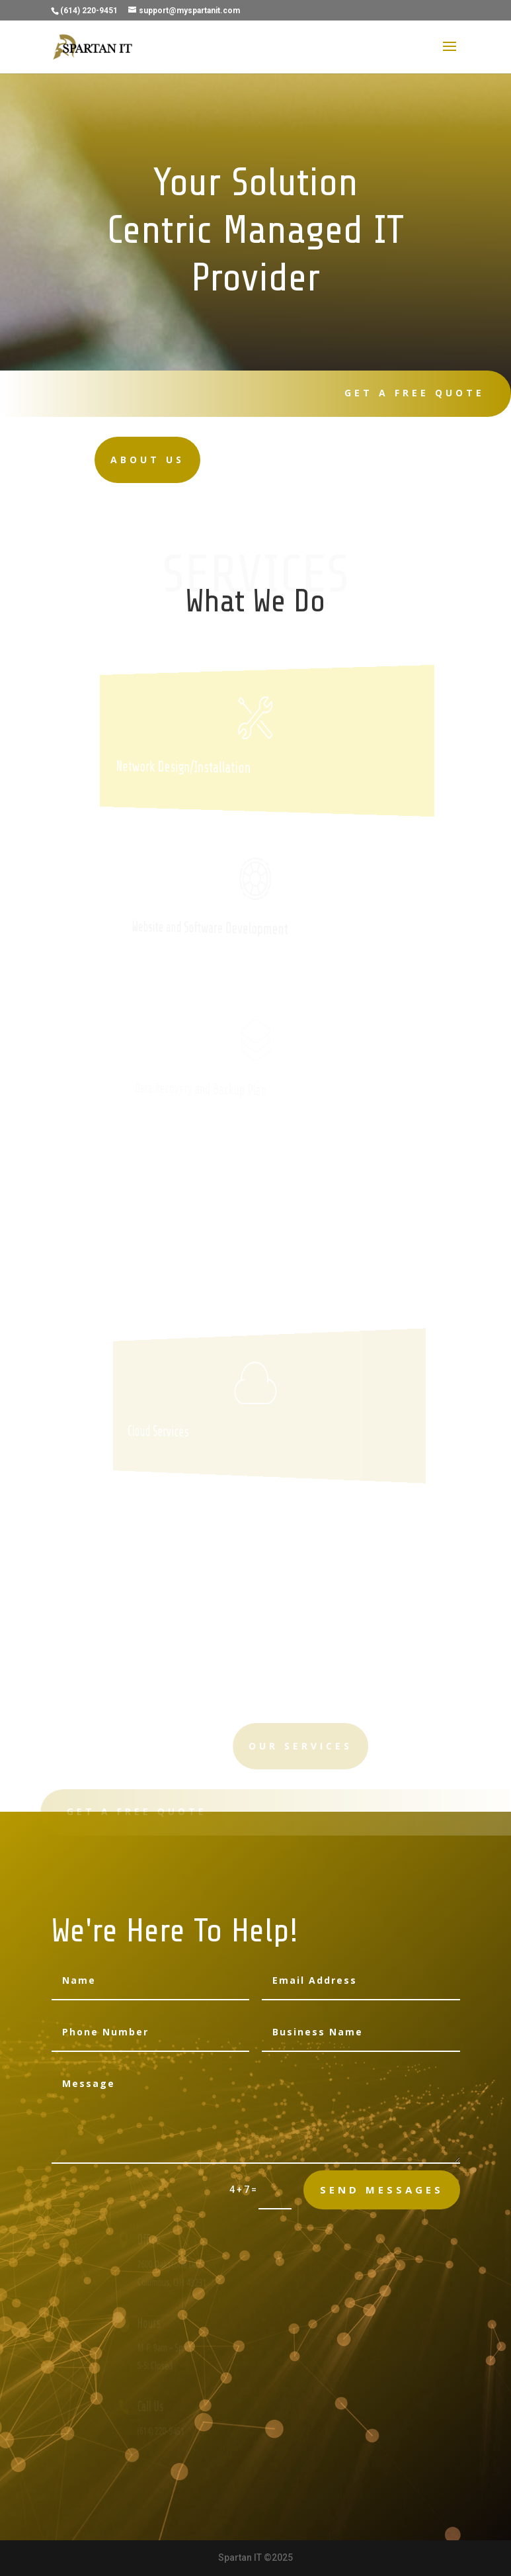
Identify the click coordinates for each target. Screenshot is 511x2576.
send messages (382, 2189)
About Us (123, 459)
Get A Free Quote (408, 392)
